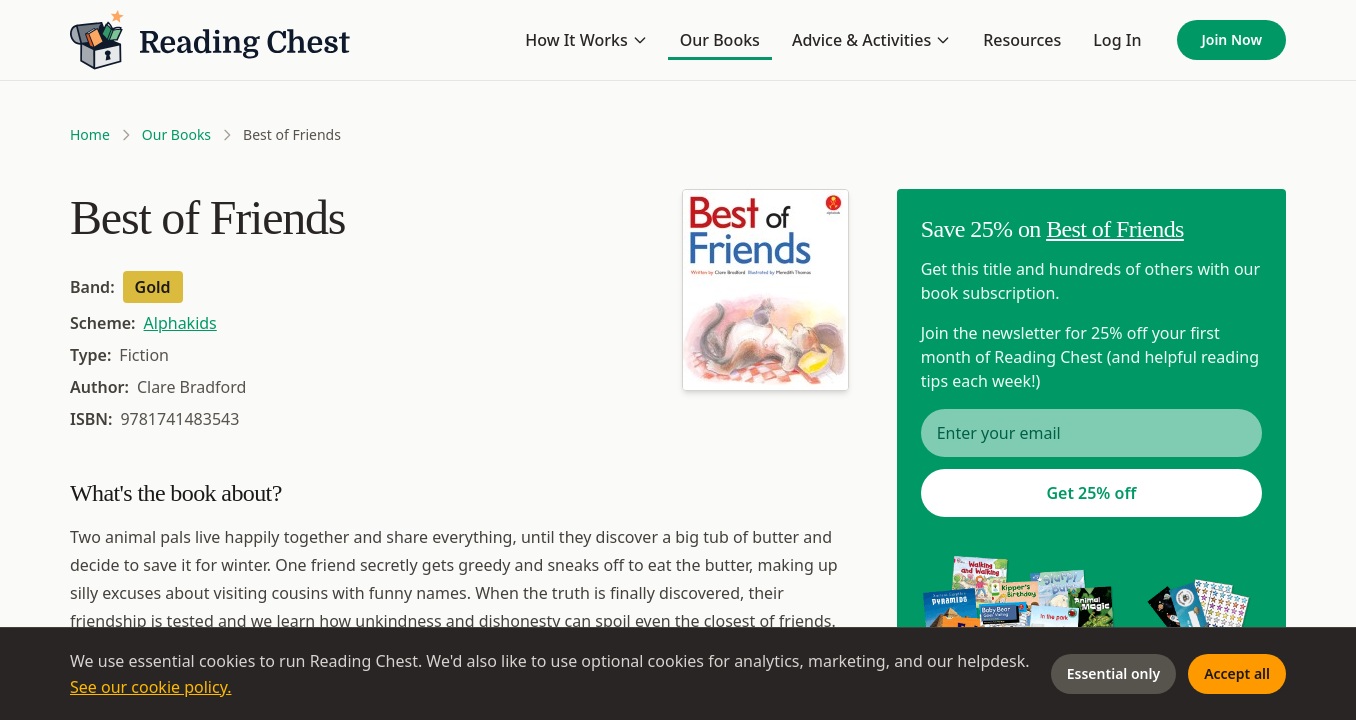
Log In (1117, 40)
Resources (1022, 40)
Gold (153, 287)
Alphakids (180, 323)
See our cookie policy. (151, 687)
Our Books (720, 40)
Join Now (1231, 39)
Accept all (1237, 673)
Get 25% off (1091, 493)
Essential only (1113, 673)
